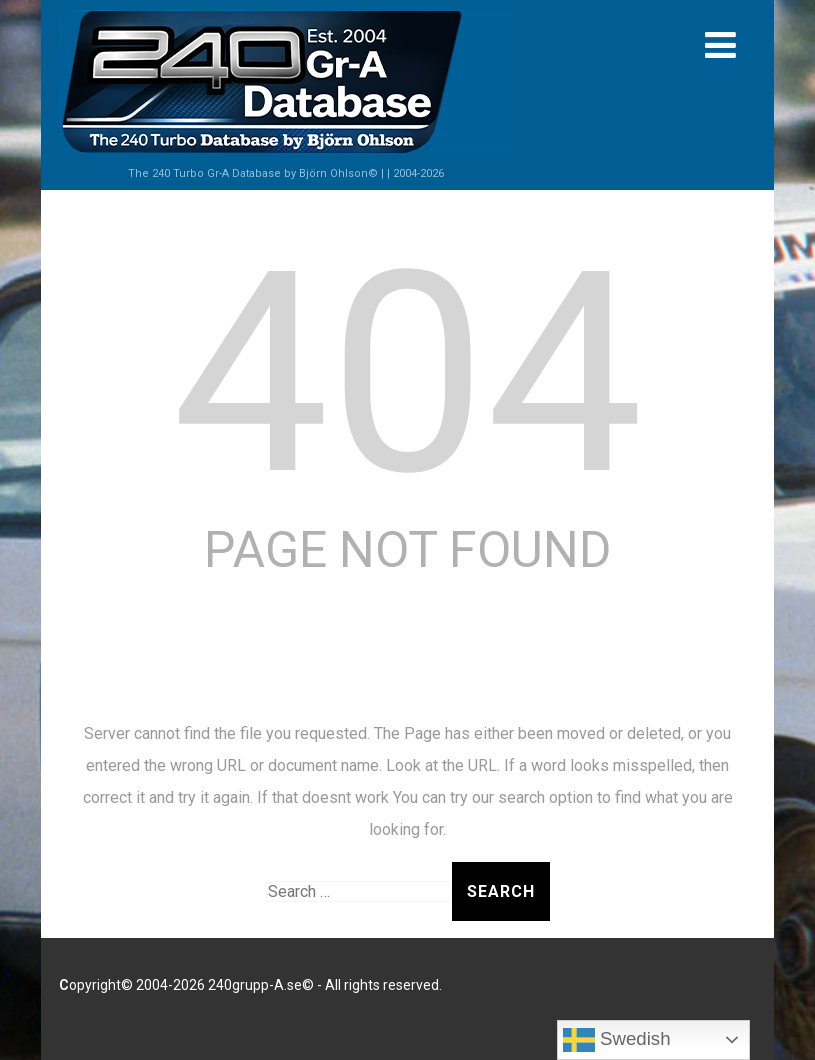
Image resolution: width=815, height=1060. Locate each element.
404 (407, 374)
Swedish (617, 1040)
